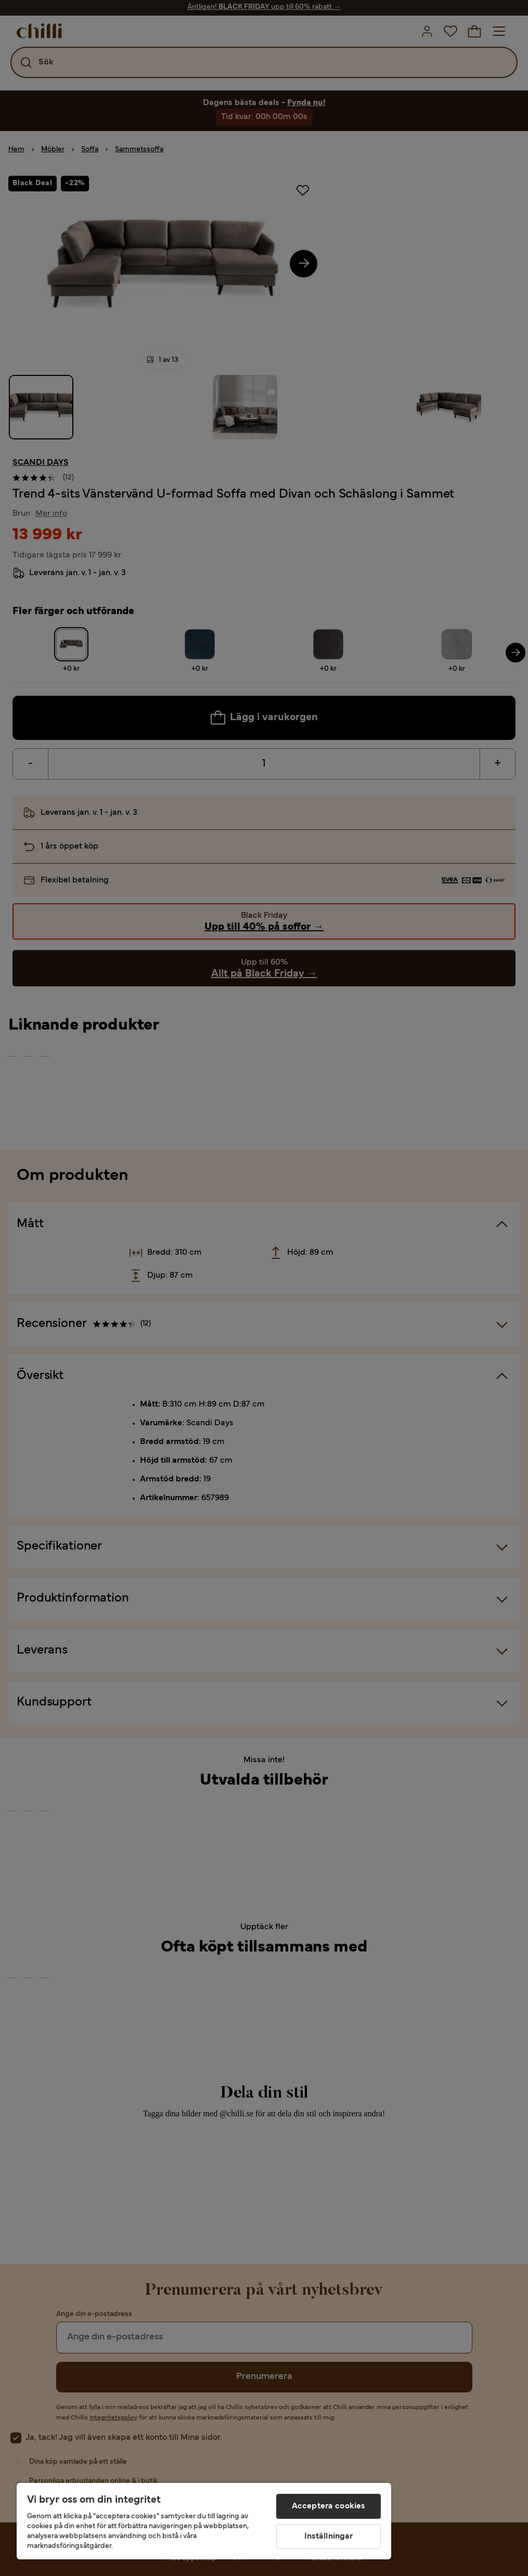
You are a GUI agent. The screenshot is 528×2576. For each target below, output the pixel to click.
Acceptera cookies (329, 2506)
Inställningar (328, 2536)
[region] (204, 2521)
